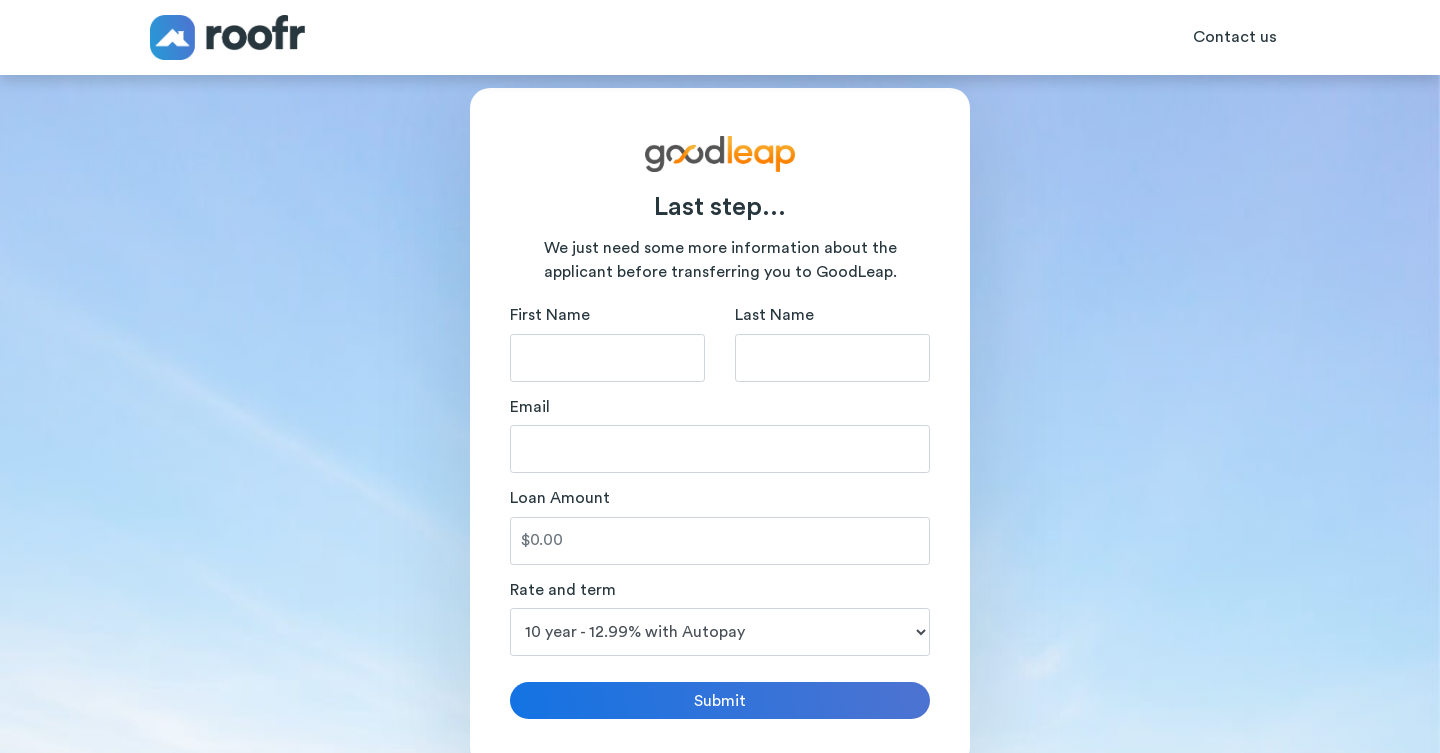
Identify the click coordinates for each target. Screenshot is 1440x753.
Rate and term (563, 590)
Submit (720, 701)
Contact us (1235, 37)
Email (530, 407)
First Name (550, 315)
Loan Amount (560, 498)
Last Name (774, 315)
